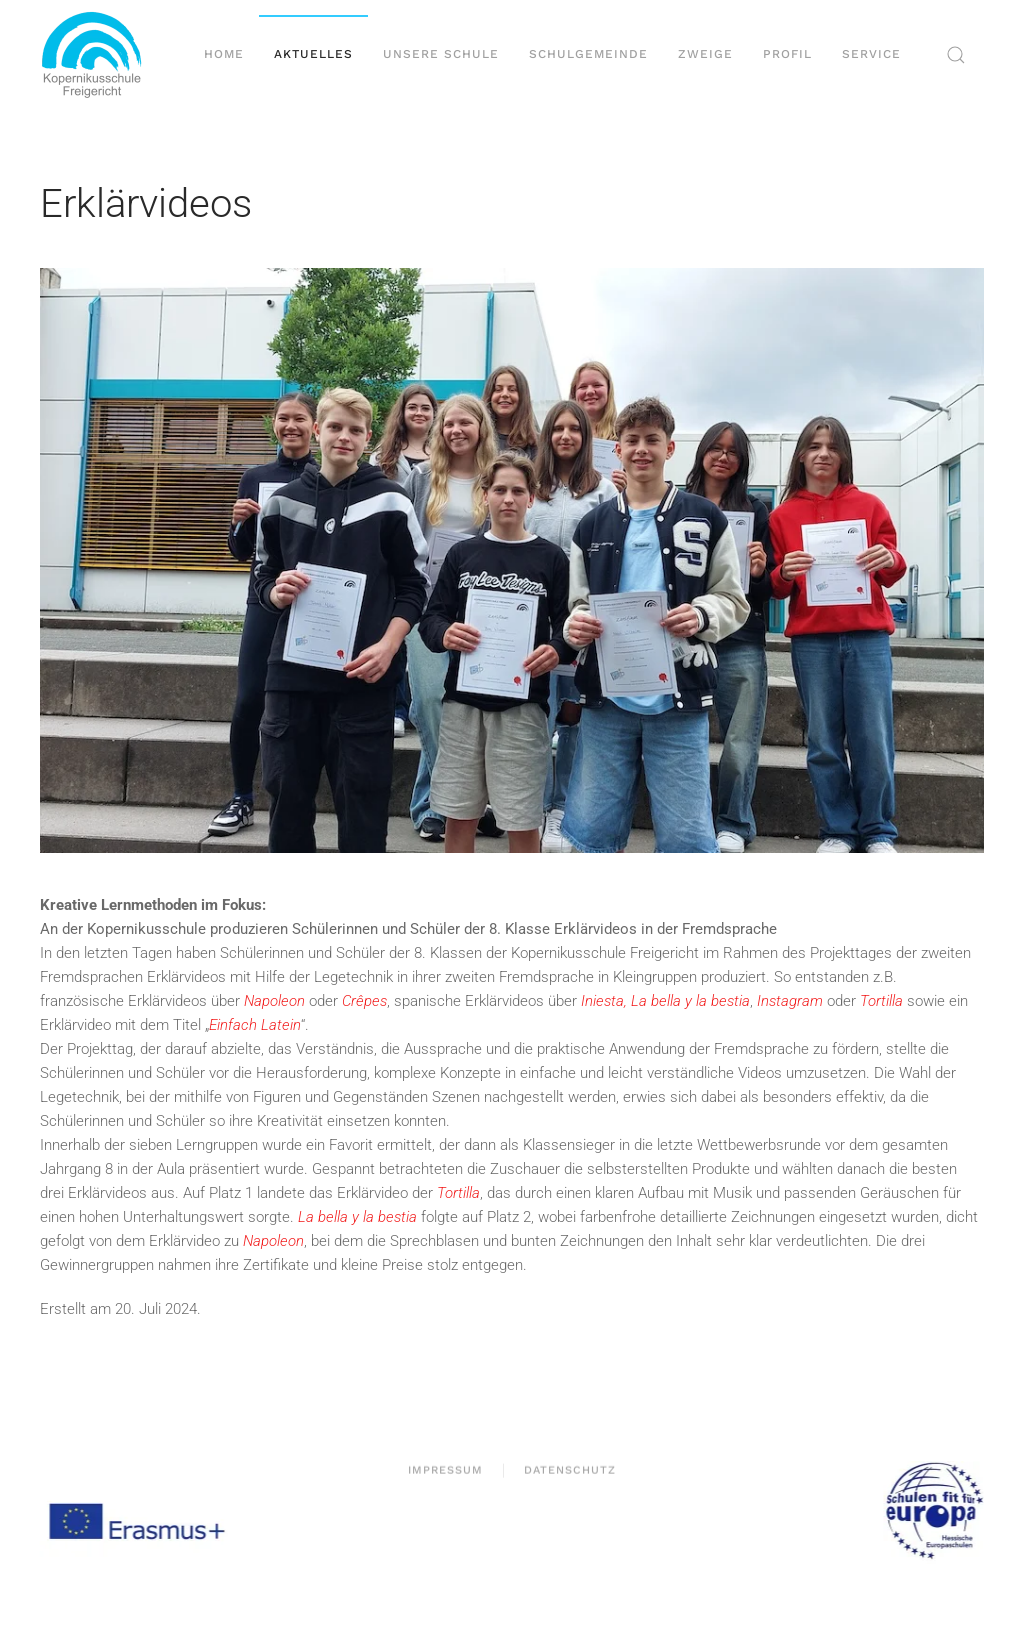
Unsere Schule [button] (441, 54)
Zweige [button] (705, 54)
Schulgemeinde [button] (588, 54)
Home (224, 54)
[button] (956, 55)
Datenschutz (570, 1472)
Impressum (445, 1472)
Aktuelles (313, 54)
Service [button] (871, 54)
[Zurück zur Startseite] (99, 55)
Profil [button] (787, 54)
